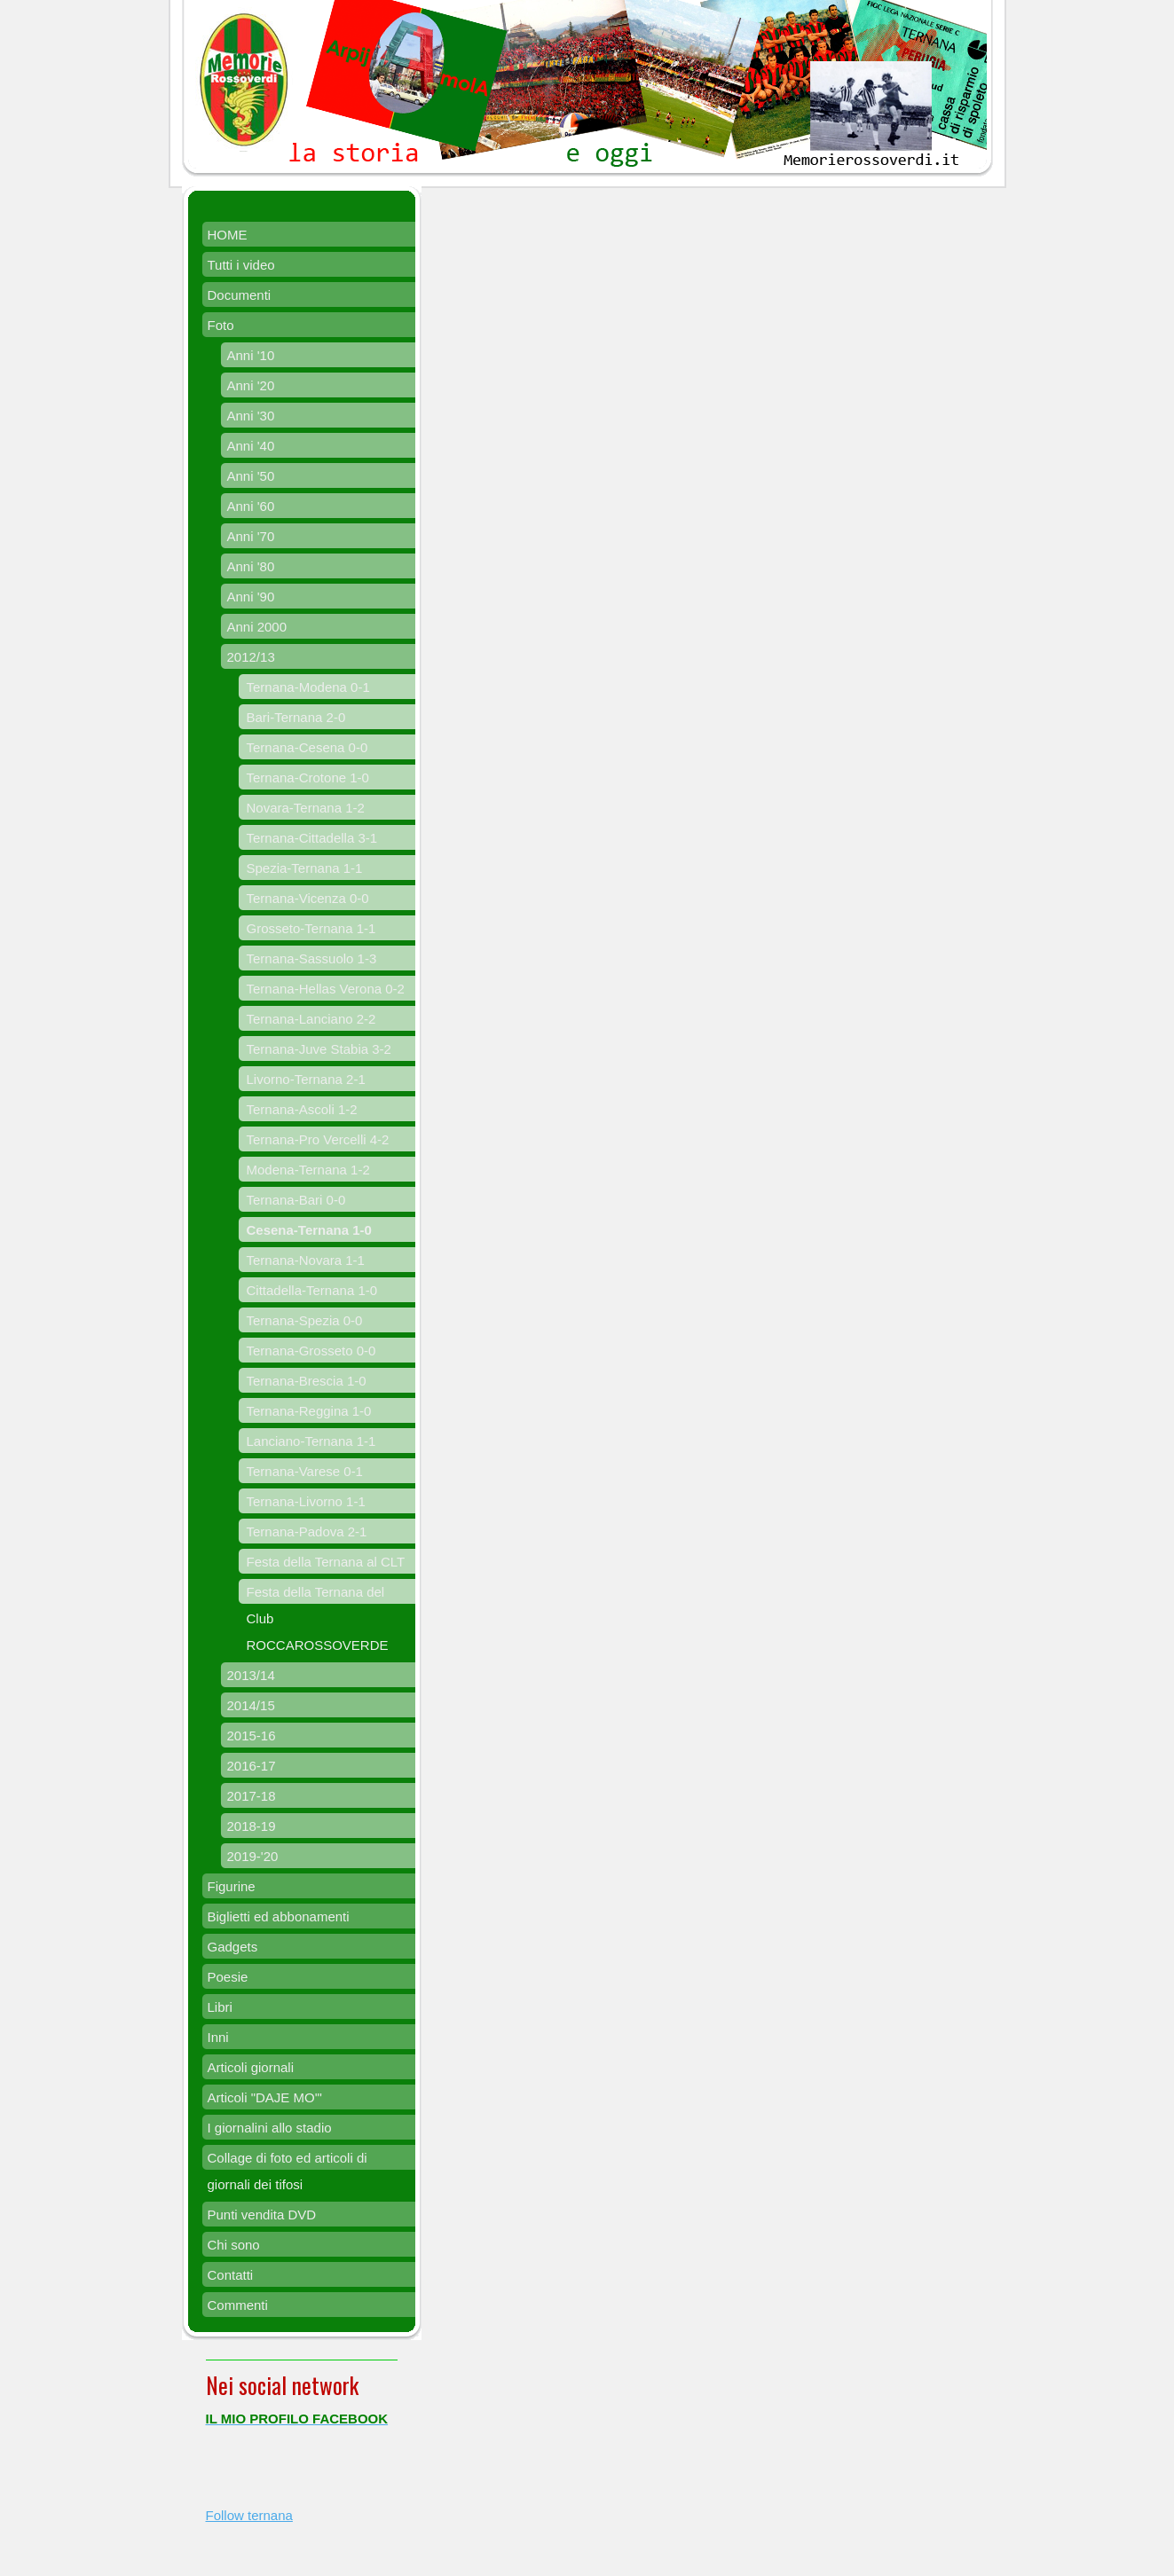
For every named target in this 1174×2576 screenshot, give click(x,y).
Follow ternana (249, 2515)
